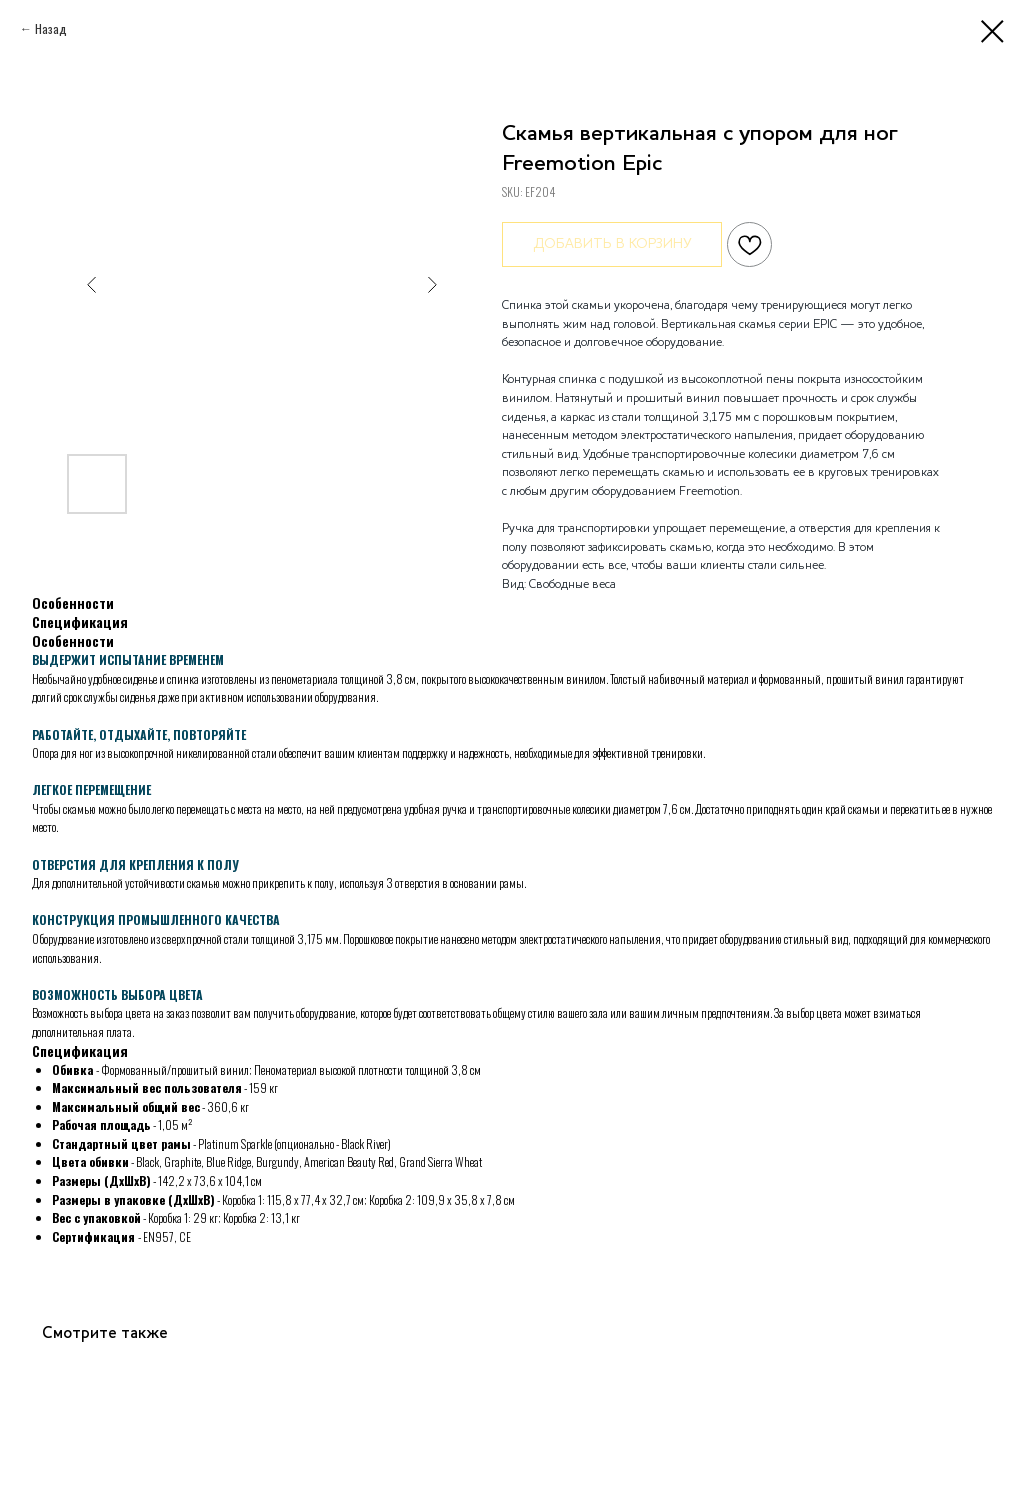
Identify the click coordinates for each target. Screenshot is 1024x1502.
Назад (51, 28)
